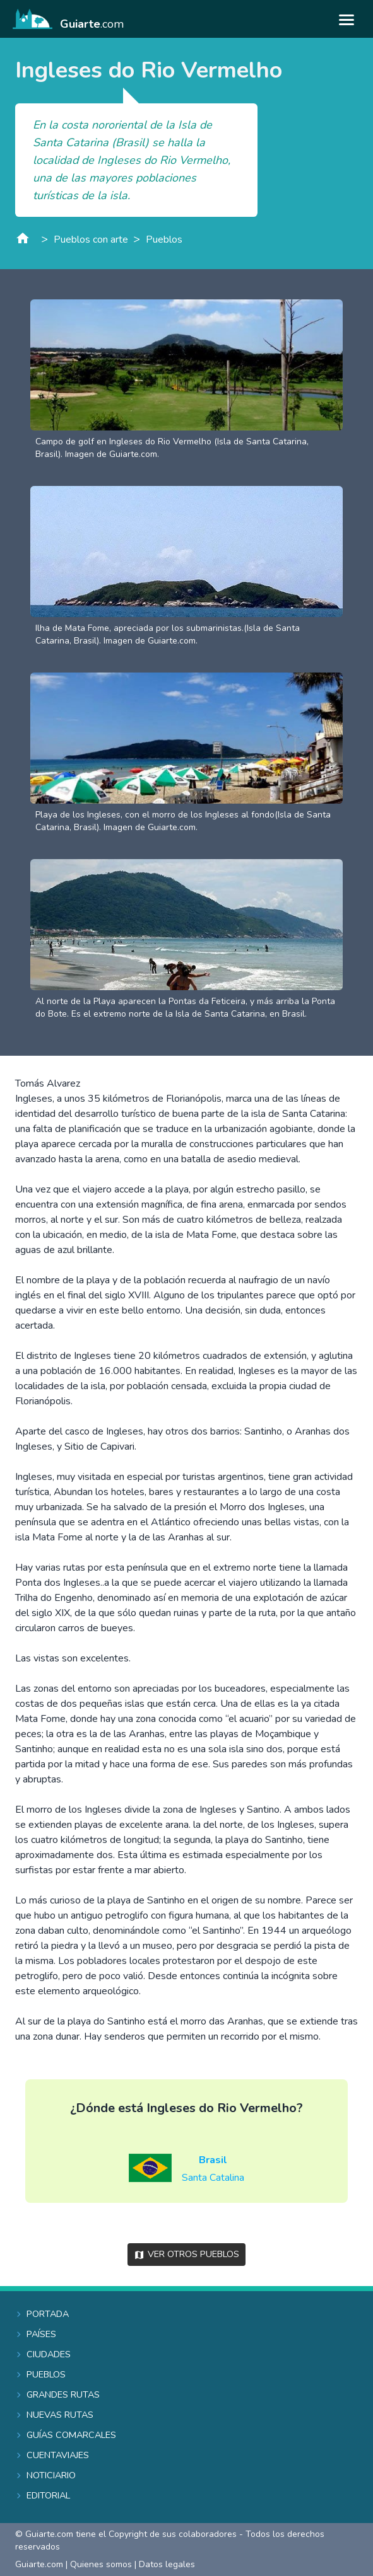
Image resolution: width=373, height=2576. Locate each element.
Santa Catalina (213, 2178)
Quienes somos (101, 2564)
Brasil (213, 2160)
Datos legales (167, 2564)
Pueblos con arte (91, 239)
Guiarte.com (39, 2564)
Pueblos (164, 239)
